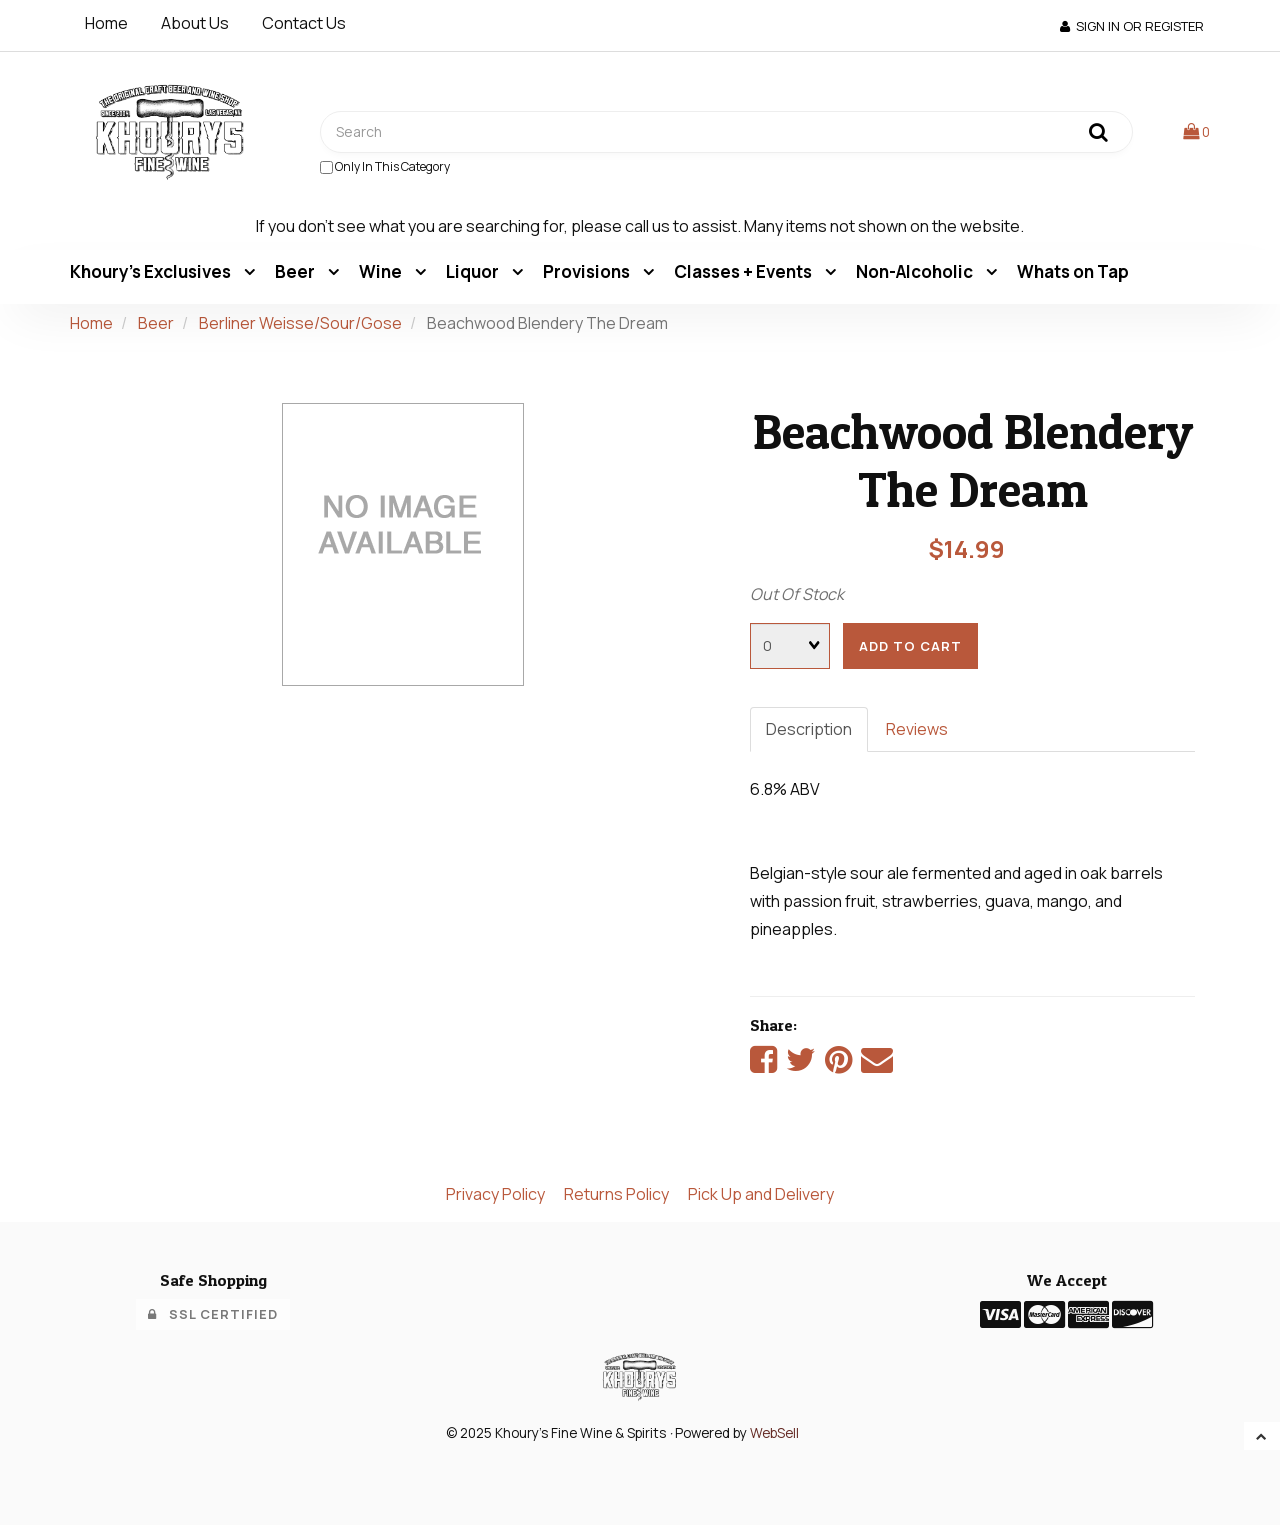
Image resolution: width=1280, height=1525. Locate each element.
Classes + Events (744, 271)
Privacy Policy (495, 1194)
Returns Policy (616, 1194)
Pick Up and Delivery (761, 1194)
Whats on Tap (1073, 271)
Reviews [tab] (917, 729)
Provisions (588, 271)
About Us (195, 23)
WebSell (774, 1433)
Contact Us (304, 23)
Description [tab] (809, 729)
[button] (1196, 131)
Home (106, 23)
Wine (382, 271)
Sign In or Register (1132, 26)
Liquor (474, 271)
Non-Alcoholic (916, 271)
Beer (296, 271)
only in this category (385, 166)
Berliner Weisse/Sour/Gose (300, 323)
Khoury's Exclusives (152, 271)
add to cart (910, 646)
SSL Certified (213, 1314)
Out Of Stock (797, 594)
